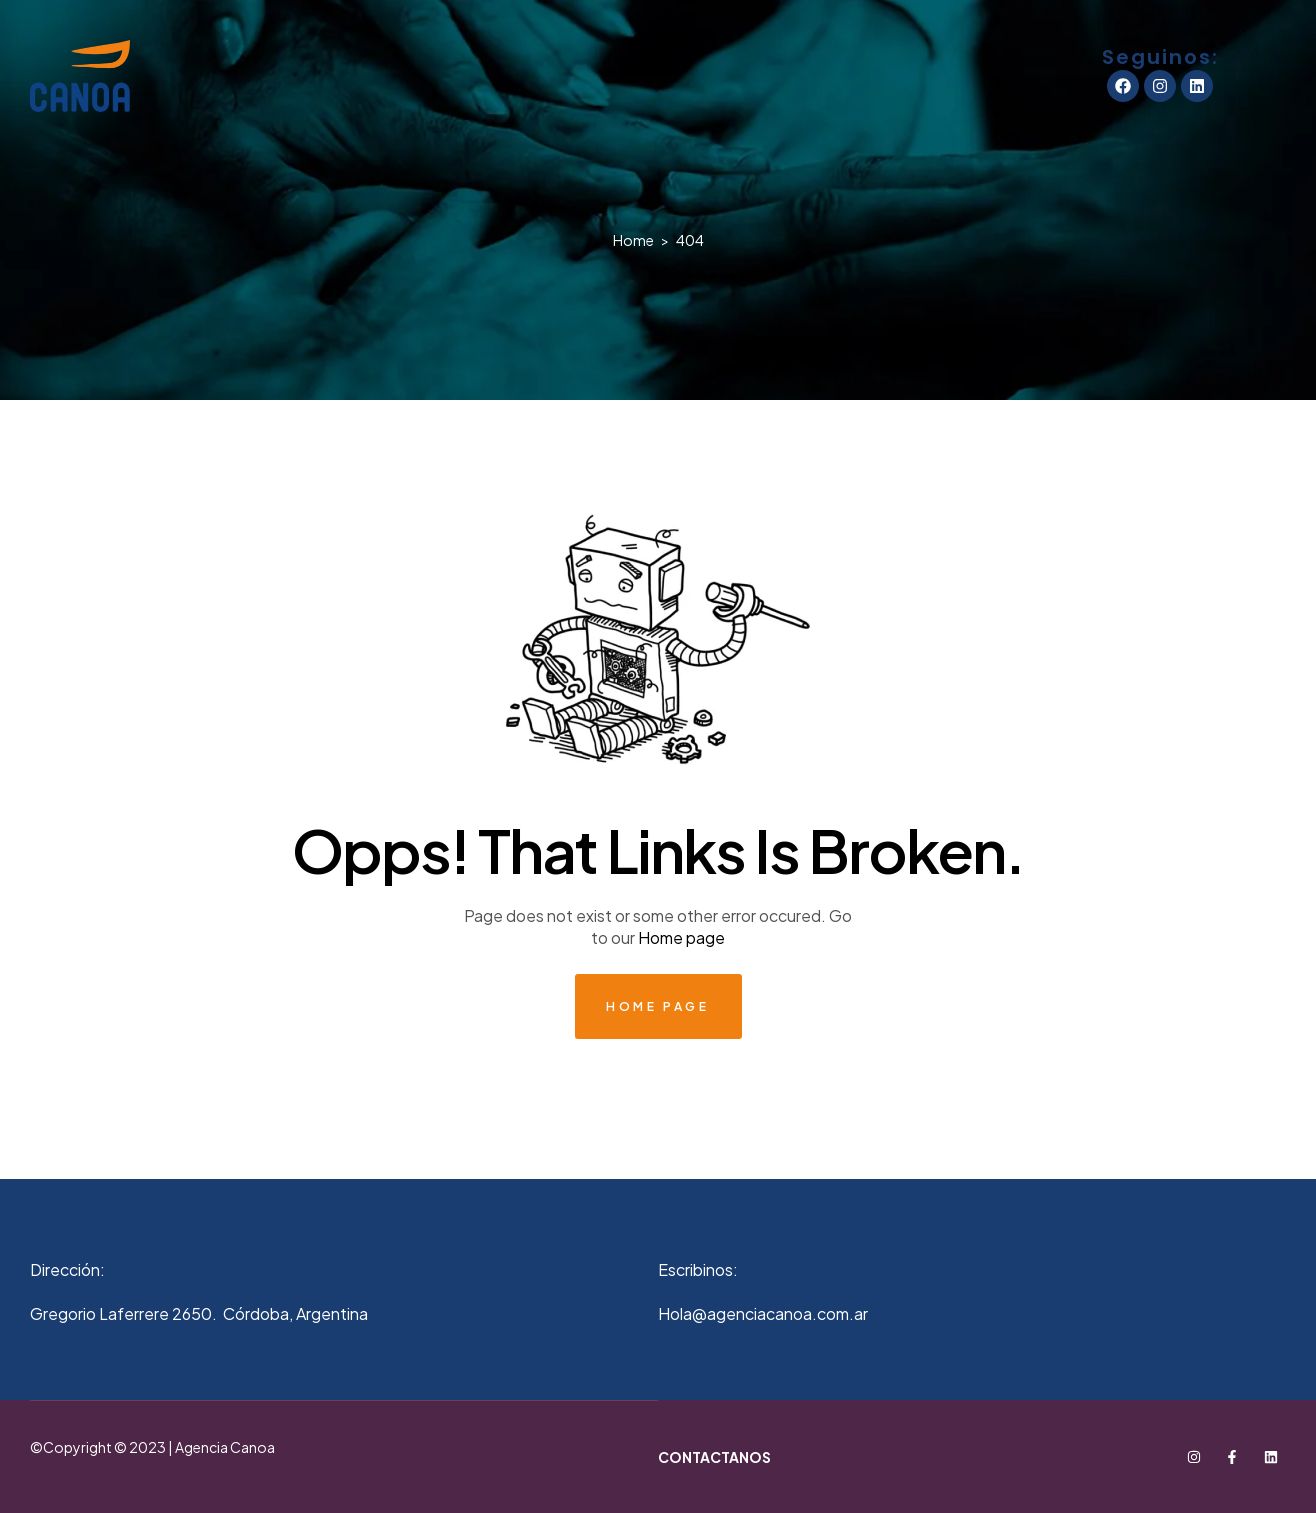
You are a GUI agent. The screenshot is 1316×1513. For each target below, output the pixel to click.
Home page (681, 937)
